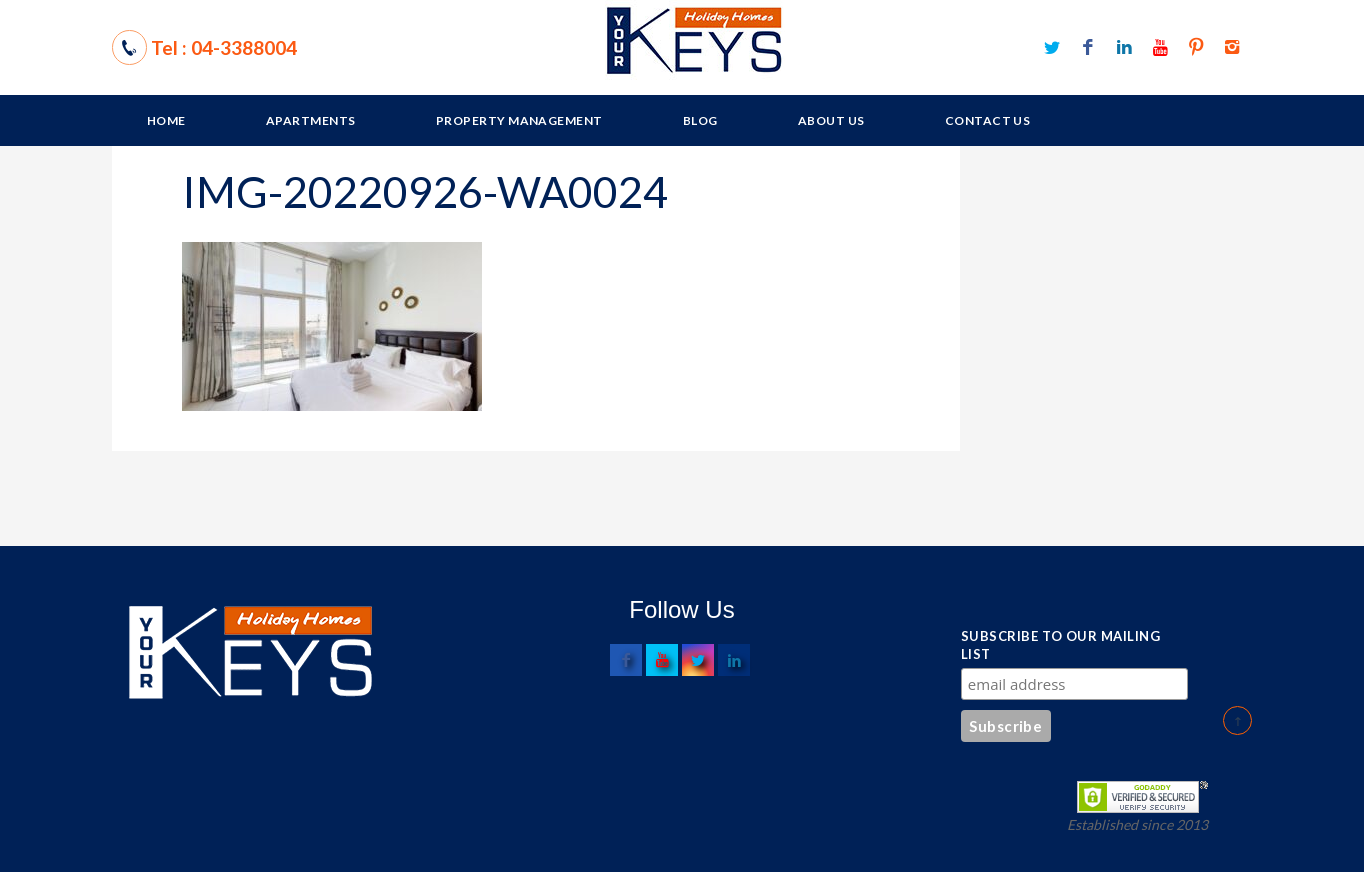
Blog (700, 120)
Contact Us (988, 120)
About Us (831, 120)
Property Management (519, 120)
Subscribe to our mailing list (1060, 645)
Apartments (311, 120)
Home (166, 120)
